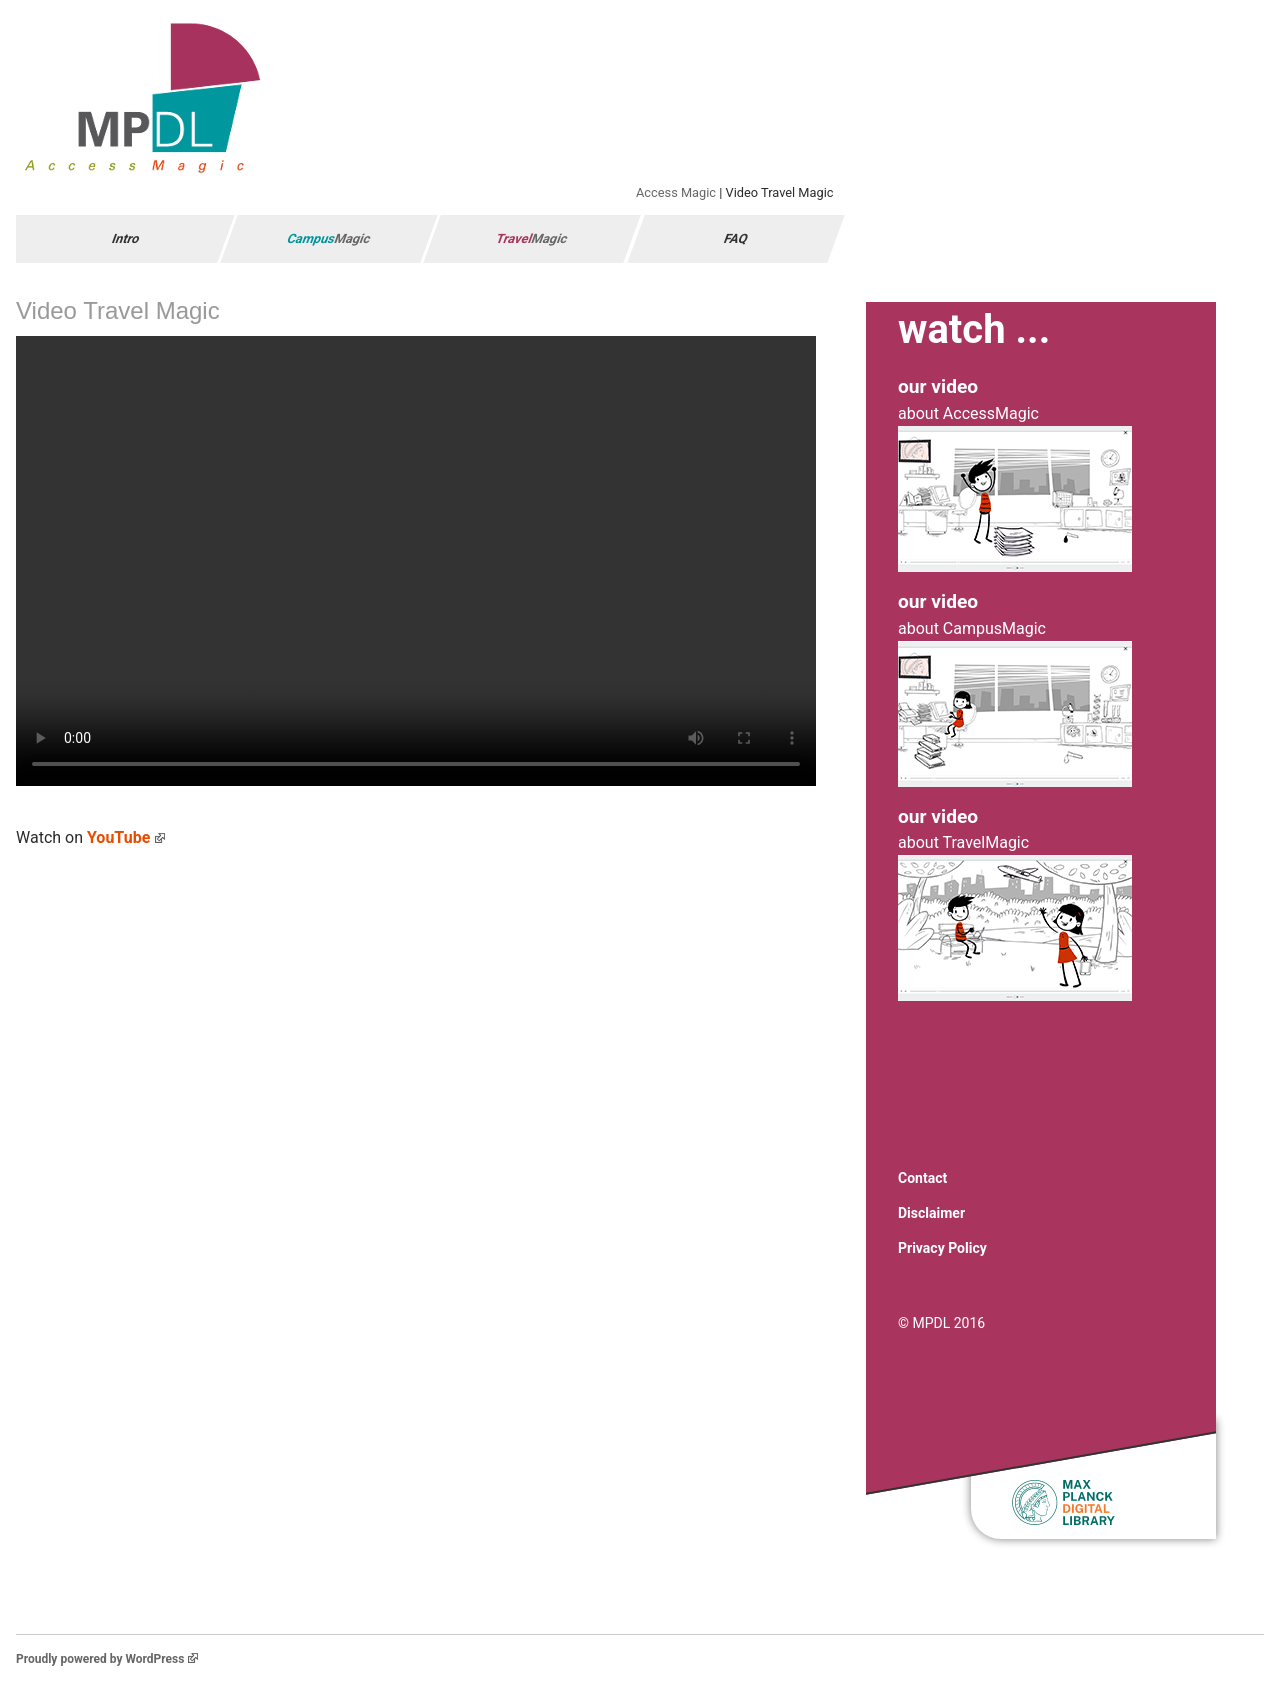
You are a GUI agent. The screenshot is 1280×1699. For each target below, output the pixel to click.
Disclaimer (931, 1213)
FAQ (735, 238)
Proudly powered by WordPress (107, 1659)
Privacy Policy (942, 1248)
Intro (126, 238)
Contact (922, 1178)
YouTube (126, 837)
